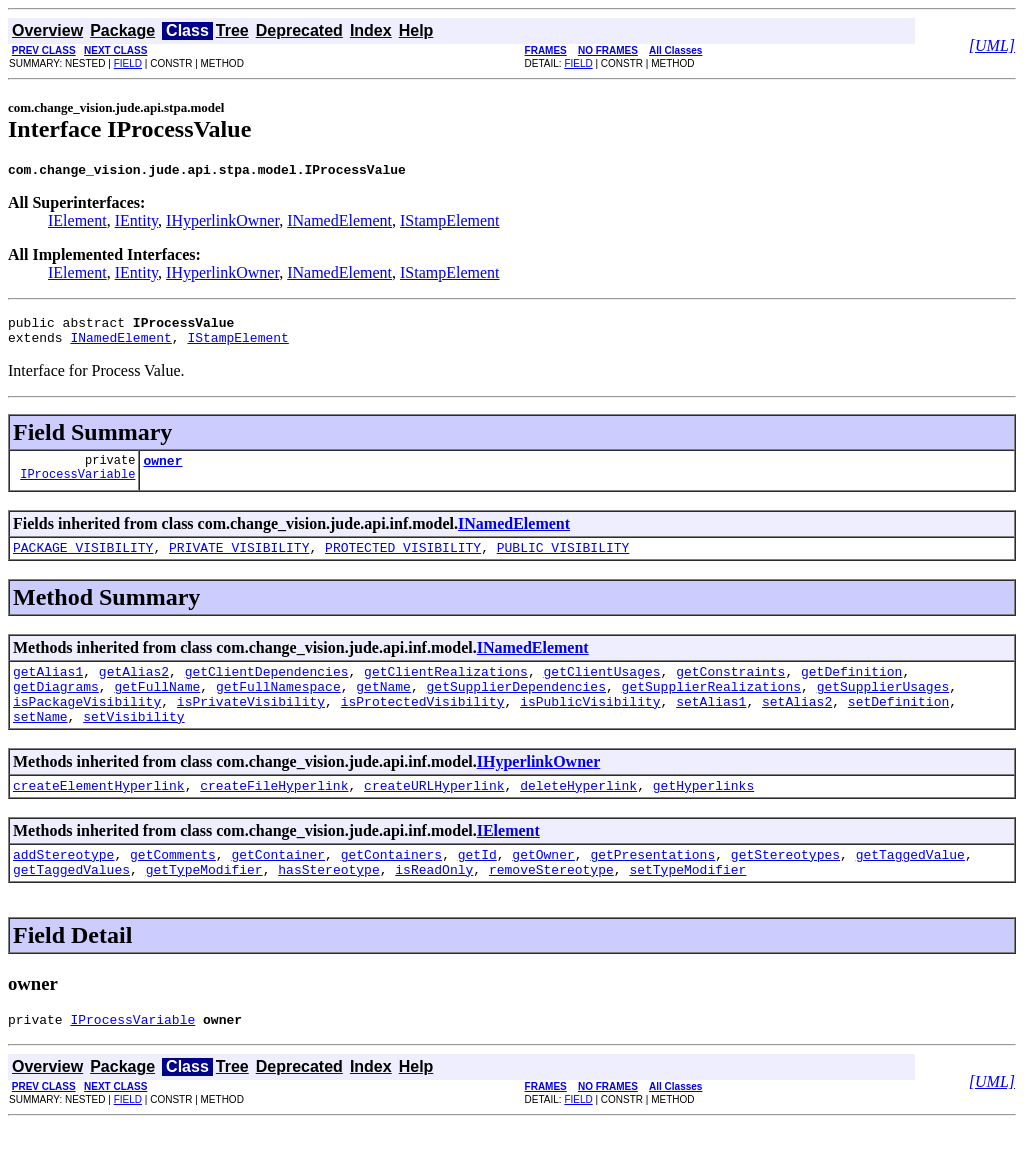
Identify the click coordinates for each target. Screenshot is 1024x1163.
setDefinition (898, 725)
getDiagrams (56, 707)
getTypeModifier (204, 905)
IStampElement (450, 223)
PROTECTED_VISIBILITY (403, 562)
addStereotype (63, 887)
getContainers (391, 887)
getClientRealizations (446, 689)
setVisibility (133, 743)
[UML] (992, 45)
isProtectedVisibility (423, 725)
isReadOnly (434, 905)
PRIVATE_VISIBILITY (239, 562)
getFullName (157, 707)
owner (162, 472)
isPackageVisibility (87, 725)
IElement (77, 223)
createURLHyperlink (434, 815)
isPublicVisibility (590, 725)
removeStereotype (551, 905)
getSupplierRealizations (711, 707)
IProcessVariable (77, 488)
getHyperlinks (703, 815)
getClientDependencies (267, 689)
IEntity (136, 223)
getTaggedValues (71, 905)
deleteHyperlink (578, 815)
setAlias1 (711, 725)
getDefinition (851, 689)
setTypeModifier (687, 905)
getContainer (278, 887)
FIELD (128, 63)
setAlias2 (797, 725)
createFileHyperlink (274, 815)
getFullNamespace (278, 707)
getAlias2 (134, 689)
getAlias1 (48, 689)
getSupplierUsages (883, 707)
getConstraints (730, 689)
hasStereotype (328, 905)
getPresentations (652, 887)
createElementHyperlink (99, 815)
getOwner (543, 887)
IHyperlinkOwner (222, 223)
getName (383, 707)
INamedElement (339, 223)
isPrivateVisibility (251, 725)
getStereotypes (785, 887)
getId (477, 887)
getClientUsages (601, 689)
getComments (173, 887)
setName (40, 743)
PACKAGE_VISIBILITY (83, 562)
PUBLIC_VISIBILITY (563, 562)
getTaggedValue (910, 887)
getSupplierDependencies (515, 707)
